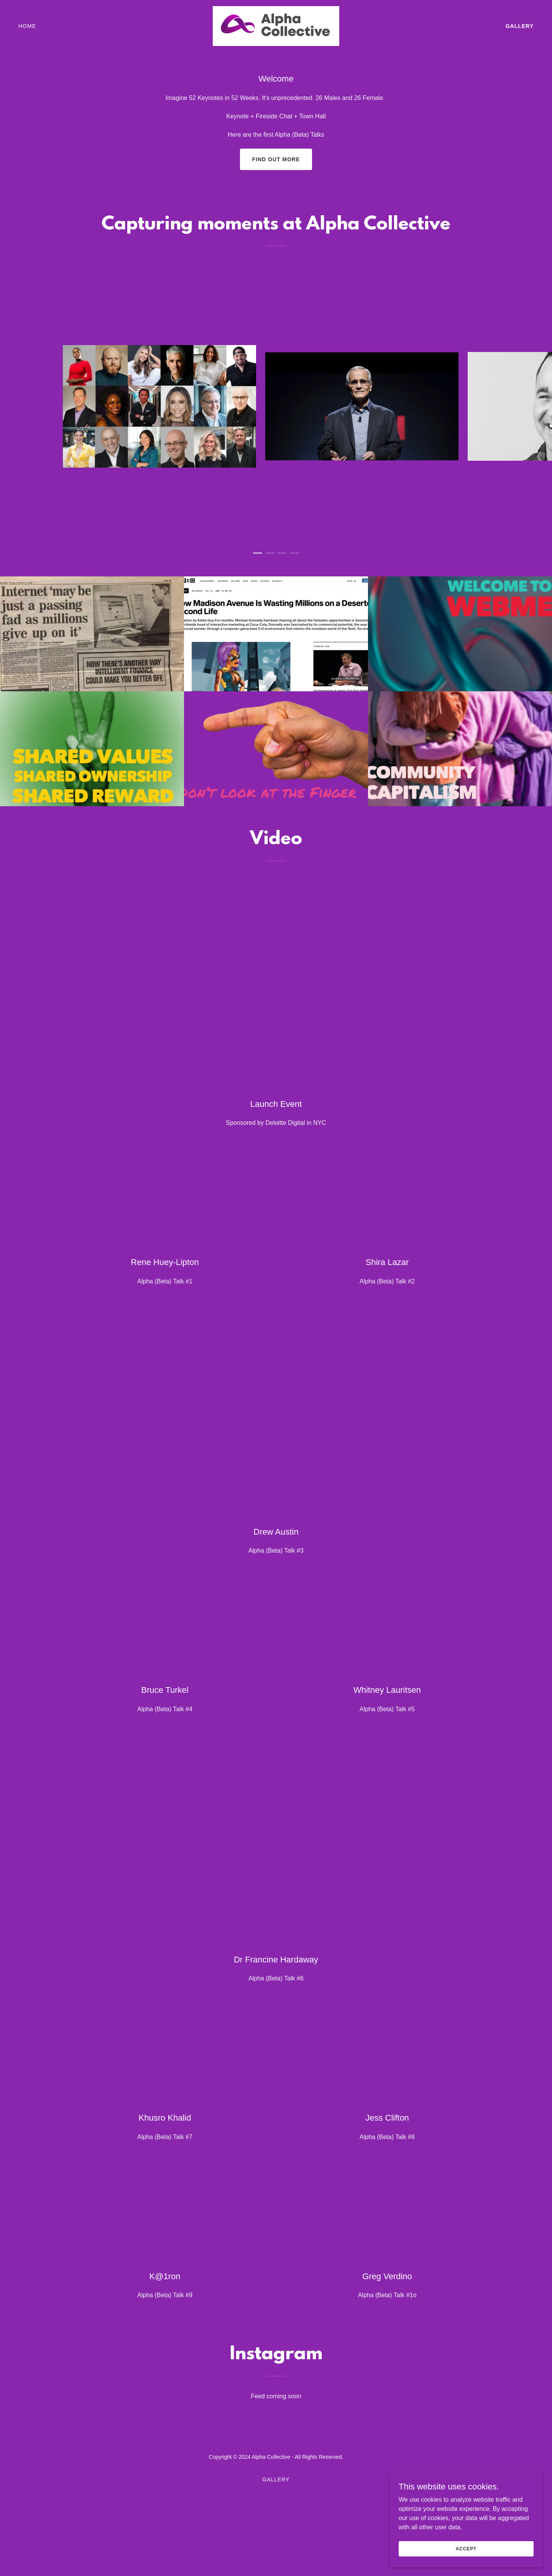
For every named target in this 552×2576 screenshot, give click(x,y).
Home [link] (27, 26)
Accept (466, 2548)
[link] (276, 25)
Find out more (276, 159)
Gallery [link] (520, 26)
